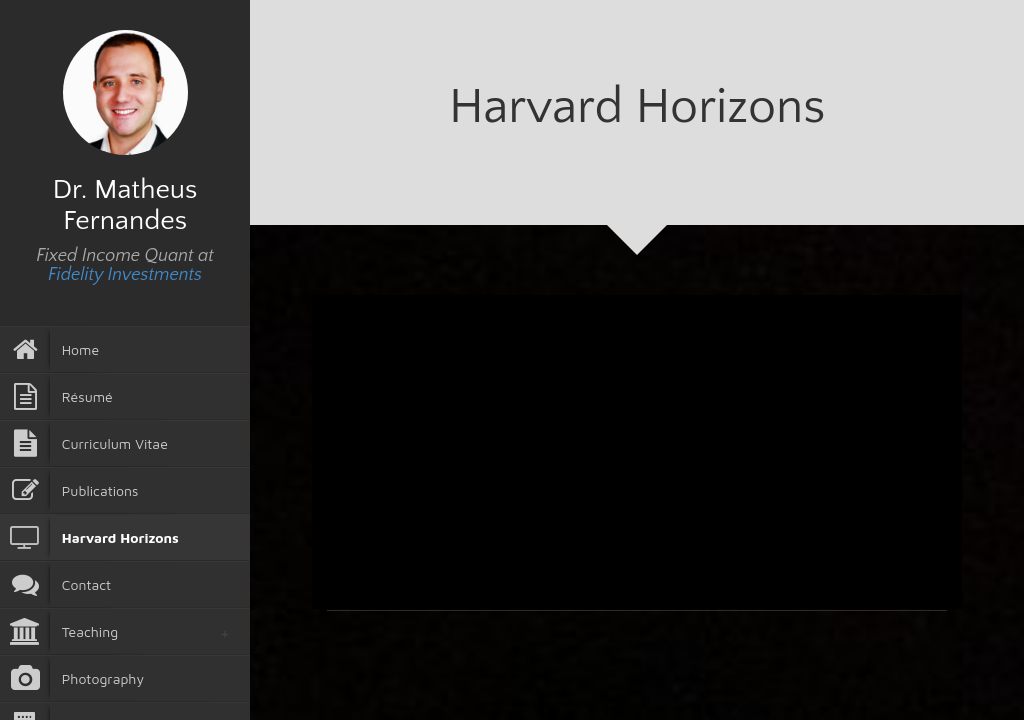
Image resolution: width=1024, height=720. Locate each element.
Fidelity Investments (125, 275)
